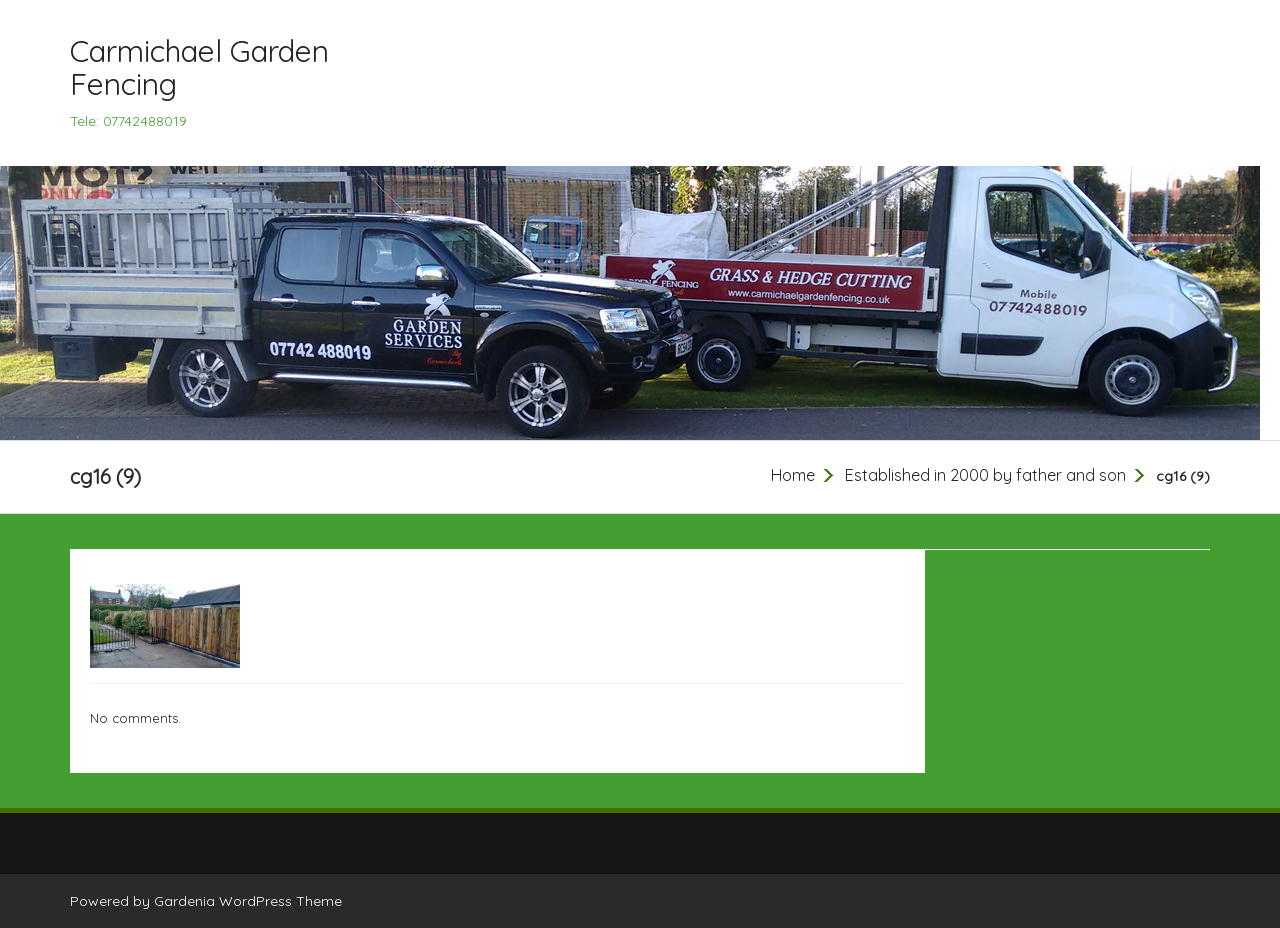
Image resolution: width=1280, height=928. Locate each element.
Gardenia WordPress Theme (248, 901)
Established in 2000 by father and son (985, 475)
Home (793, 475)
